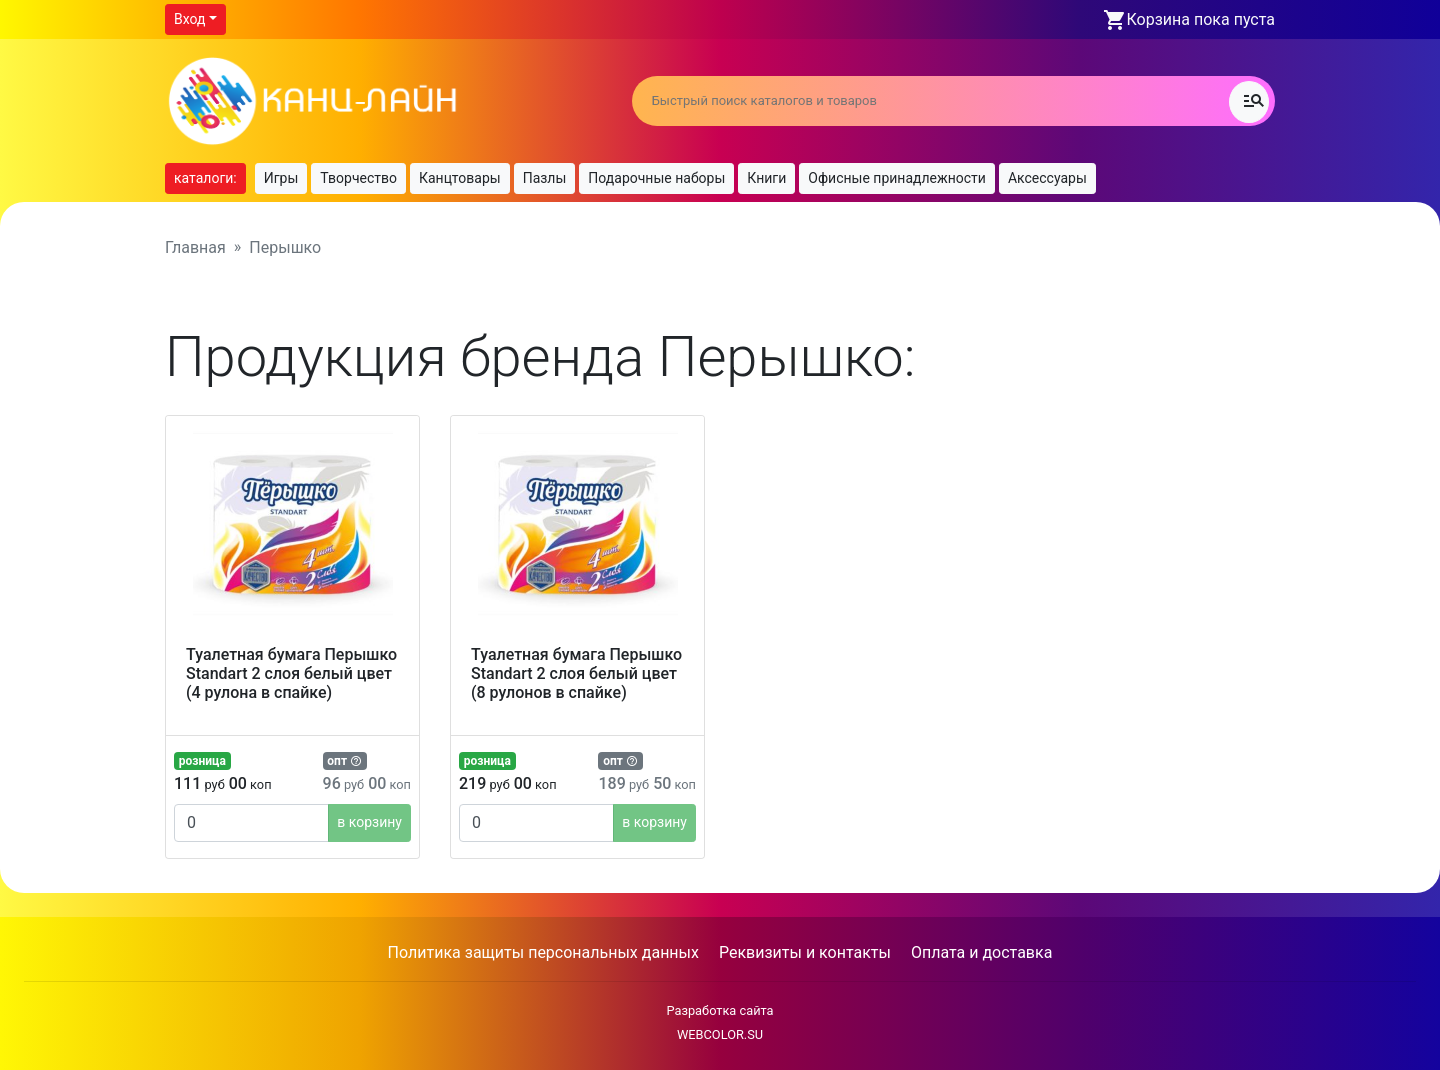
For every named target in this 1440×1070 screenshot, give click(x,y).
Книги (766, 178)
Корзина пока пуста (1201, 19)
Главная (195, 247)
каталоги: (205, 178)
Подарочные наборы (656, 178)
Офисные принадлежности (897, 178)
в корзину (369, 822)
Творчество (358, 178)
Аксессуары (1047, 178)
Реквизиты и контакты (805, 952)
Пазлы (545, 178)
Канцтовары (460, 178)
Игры (281, 178)
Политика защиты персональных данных (543, 952)
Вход (189, 19)
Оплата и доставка (981, 952)
